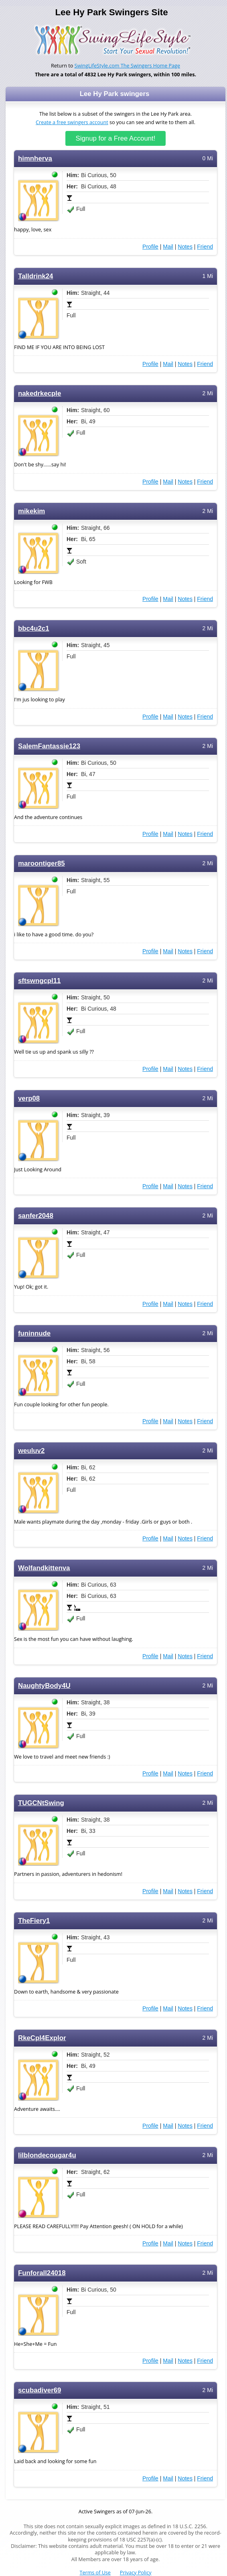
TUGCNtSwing (41, 1803)
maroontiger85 (41, 863)
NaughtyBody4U (44, 1685)
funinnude (34, 1333)
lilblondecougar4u (47, 2155)
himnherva (35, 158)
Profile (150, 246)
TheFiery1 (34, 1920)
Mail (168, 246)
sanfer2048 (35, 1216)
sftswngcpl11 (39, 981)
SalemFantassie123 (49, 746)
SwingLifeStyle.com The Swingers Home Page (127, 65)
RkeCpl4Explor (42, 2038)
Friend (205, 246)
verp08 (29, 1098)
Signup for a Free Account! (116, 138)
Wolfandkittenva (44, 1568)
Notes (185, 246)
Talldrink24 (35, 276)
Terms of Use (95, 2572)
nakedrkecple (39, 393)
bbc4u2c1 (33, 628)
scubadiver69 (39, 2390)
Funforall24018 (42, 2273)
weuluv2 (31, 1450)
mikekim (31, 511)
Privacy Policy (136, 2572)
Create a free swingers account (72, 122)
